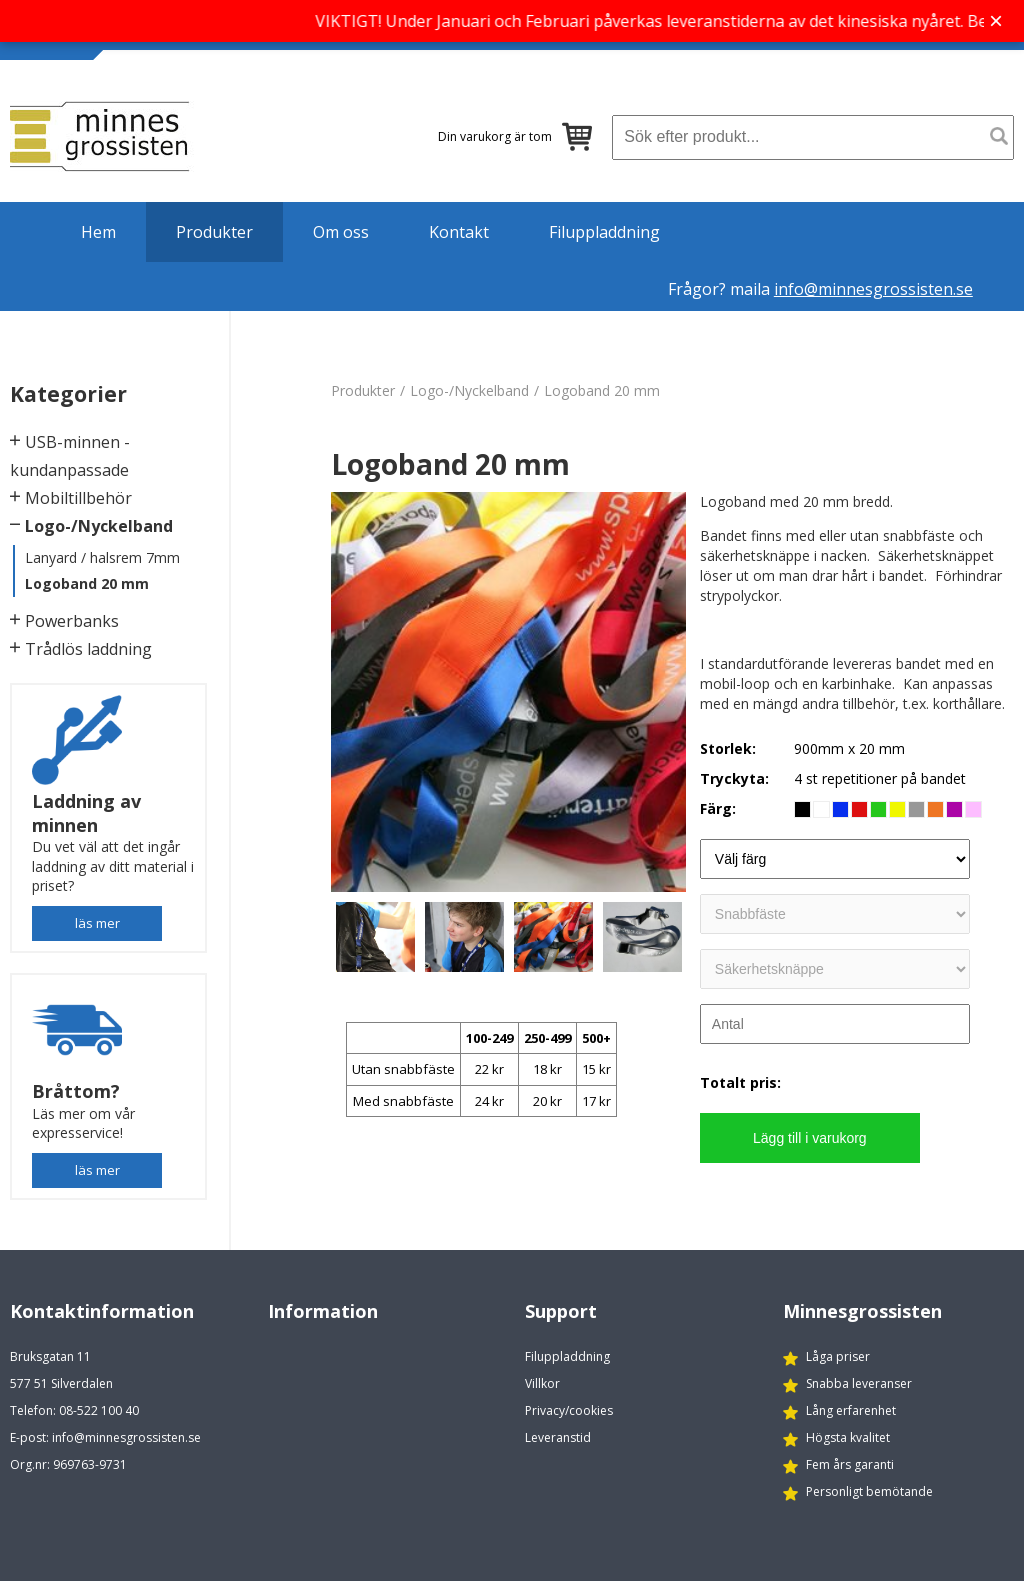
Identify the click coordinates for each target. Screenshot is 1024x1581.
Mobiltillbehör (78, 498)
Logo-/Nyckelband (99, 526)
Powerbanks (72, 621)
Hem (98, 232)
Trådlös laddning (88, 649)
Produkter (214, 232)
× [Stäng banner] (996, 20)
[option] (508, 692)
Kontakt (459, 232)
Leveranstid (558, 1437)
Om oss (341, 232)
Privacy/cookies (569, 1410)
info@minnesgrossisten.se (873, 289)
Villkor (542, 1383)
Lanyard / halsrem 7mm (102, 557)
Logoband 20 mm (87, 583)
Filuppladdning (604, 232)
